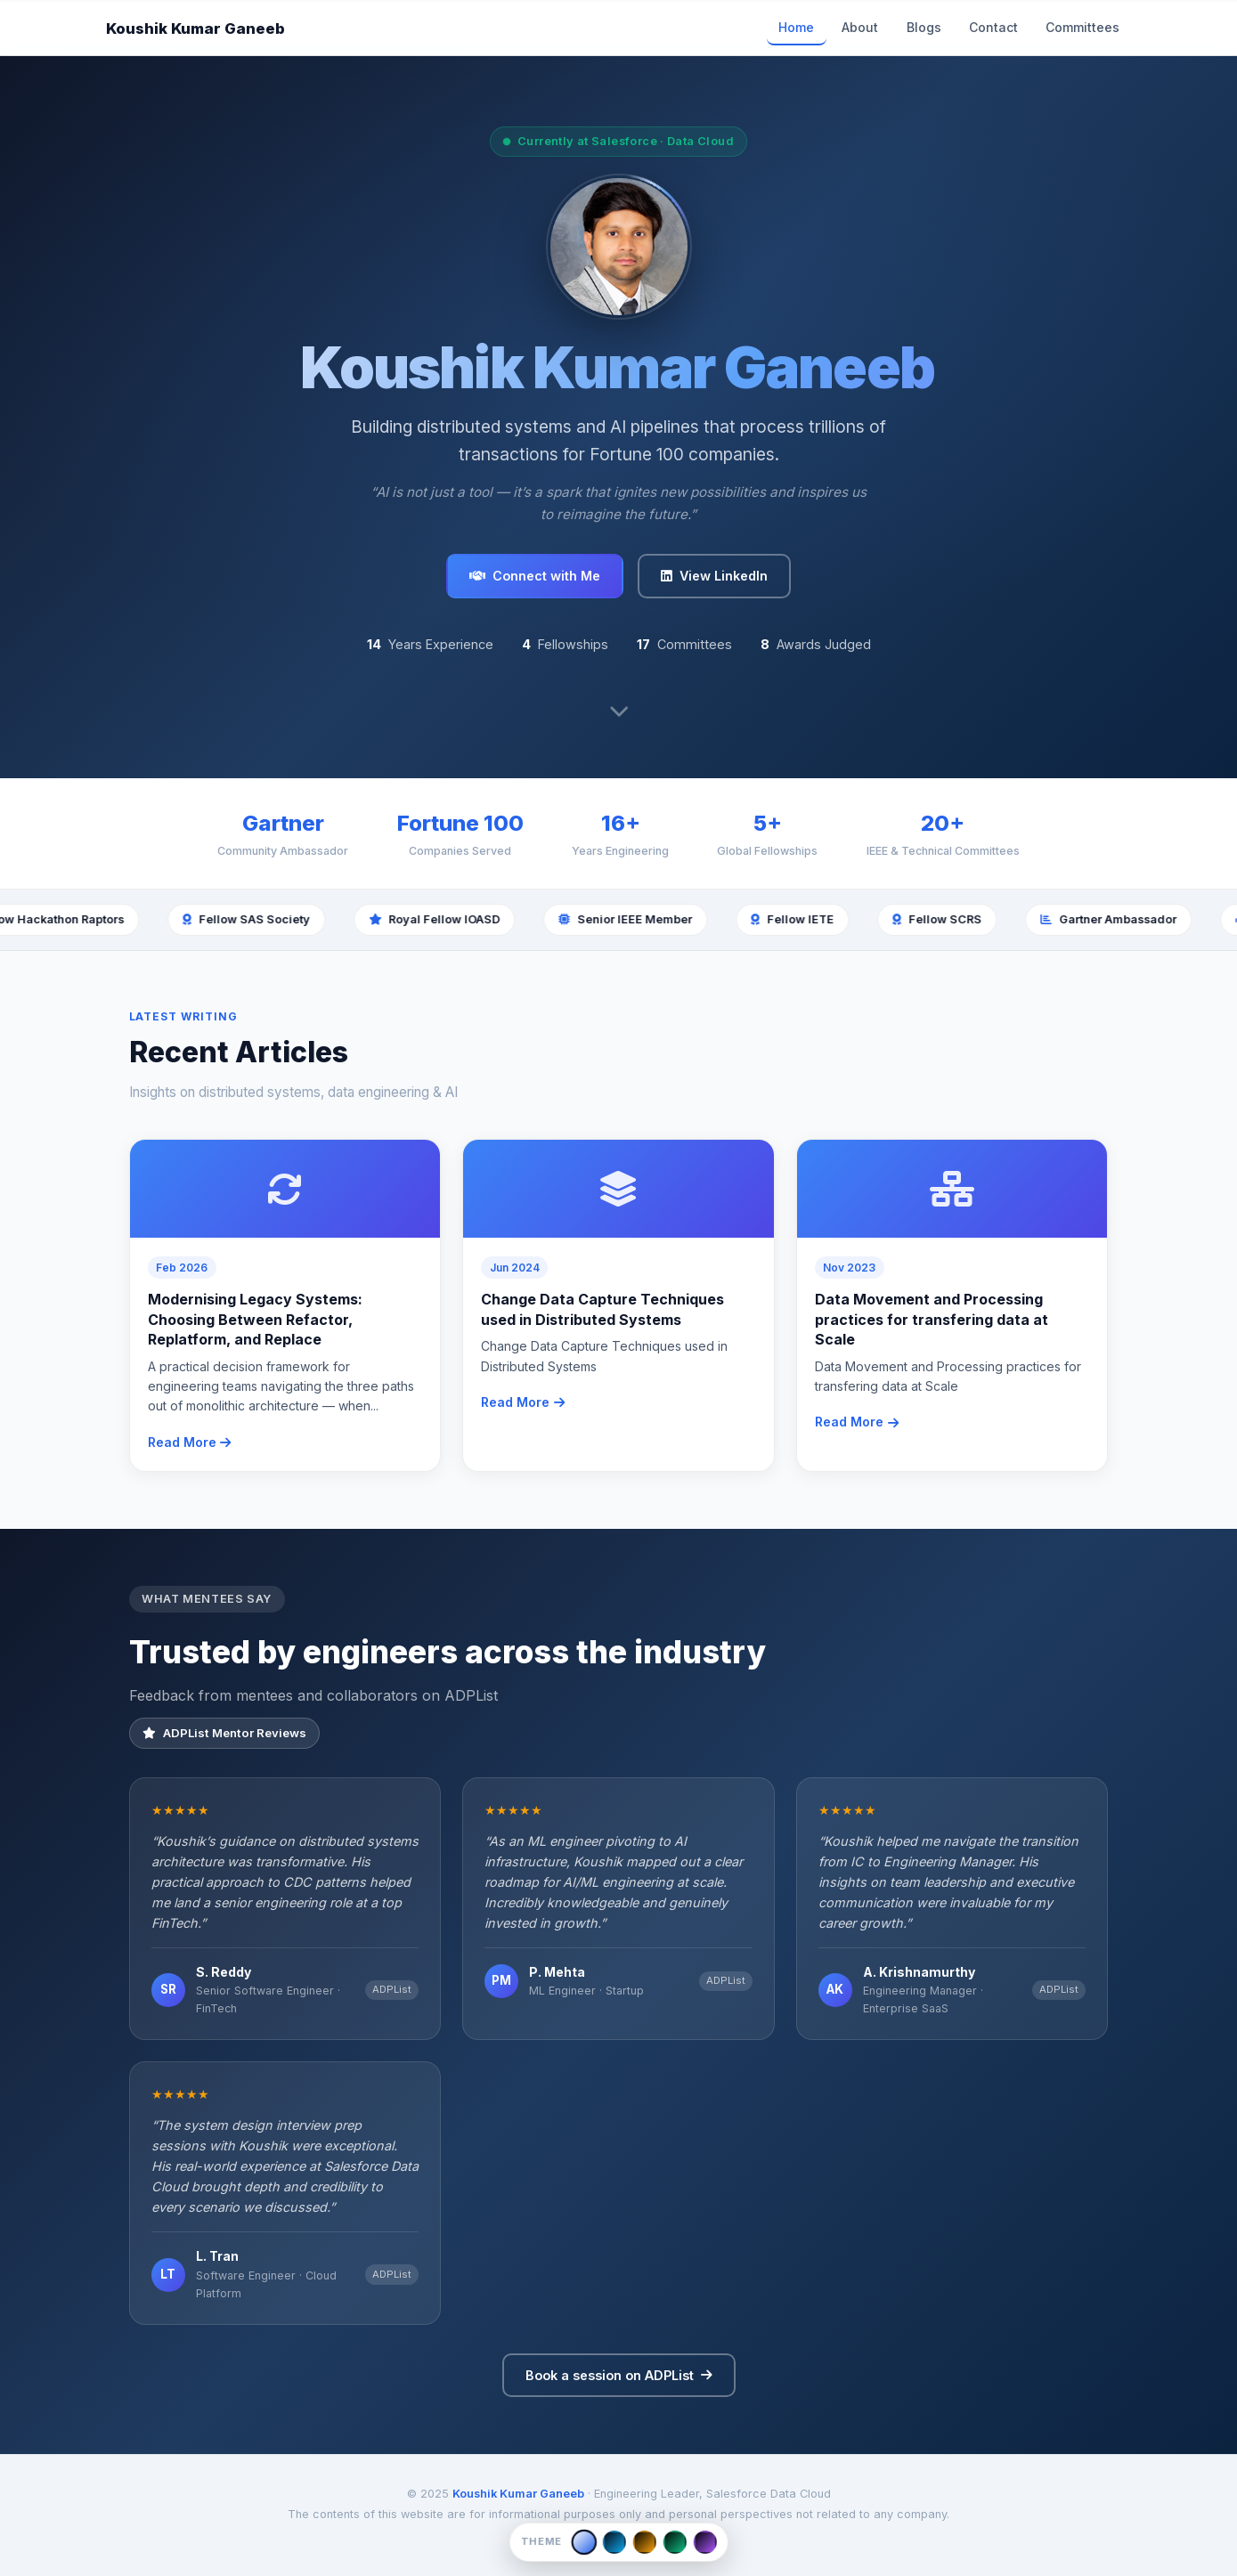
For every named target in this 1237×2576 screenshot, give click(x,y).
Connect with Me (534, 575)
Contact (993, 27)
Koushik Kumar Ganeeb (195, 28)
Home (796, 27)
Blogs (924, 27)
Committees (1082, 27)
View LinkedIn (714, 575)
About (860, 27)
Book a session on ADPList (618, 2375)
